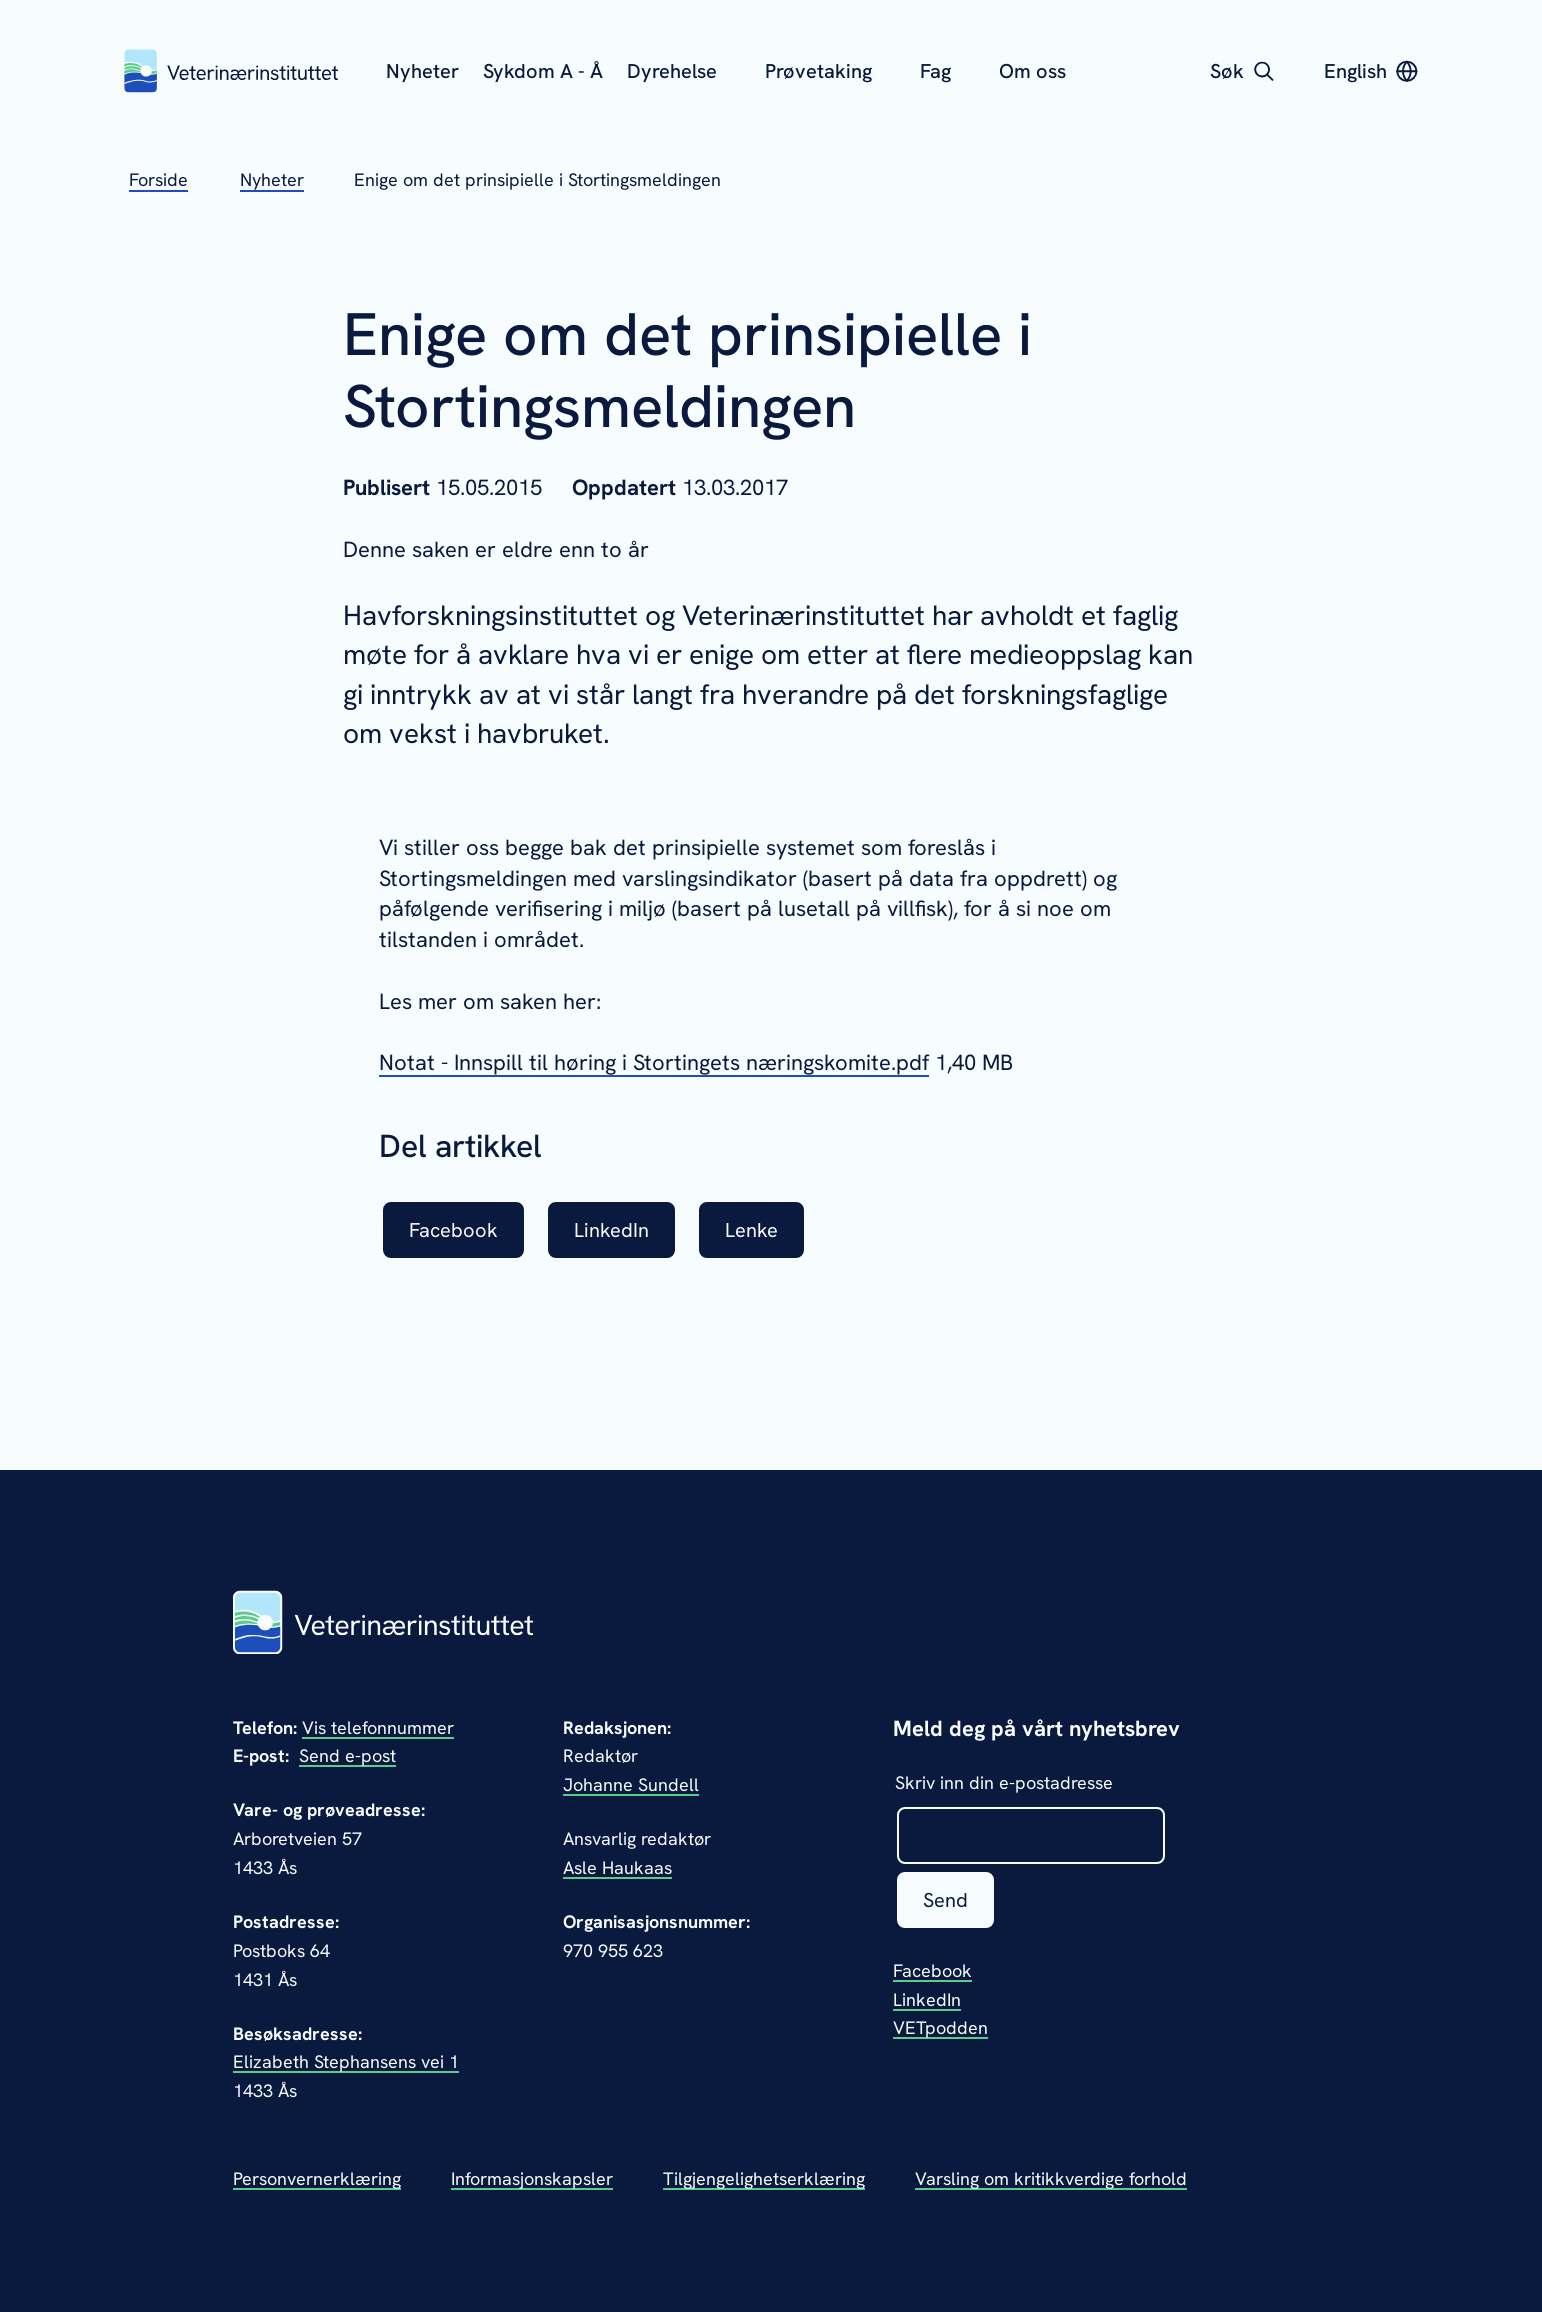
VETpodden (940, 2027)
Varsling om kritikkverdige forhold (1051, 2178)
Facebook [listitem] (453, 1230)
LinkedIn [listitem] (611, 1230)
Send (945, 1900)
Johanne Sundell (631, 1784)
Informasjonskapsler (532, 2178)
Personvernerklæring (317, 2178)
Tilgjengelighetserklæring (764, 2178)
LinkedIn (927, 1999)
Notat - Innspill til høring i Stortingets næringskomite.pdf (654, 1062)
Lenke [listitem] (751, 1230)
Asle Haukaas (617, 1867)
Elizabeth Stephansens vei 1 (346, 2061)
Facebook (932, 1970)
